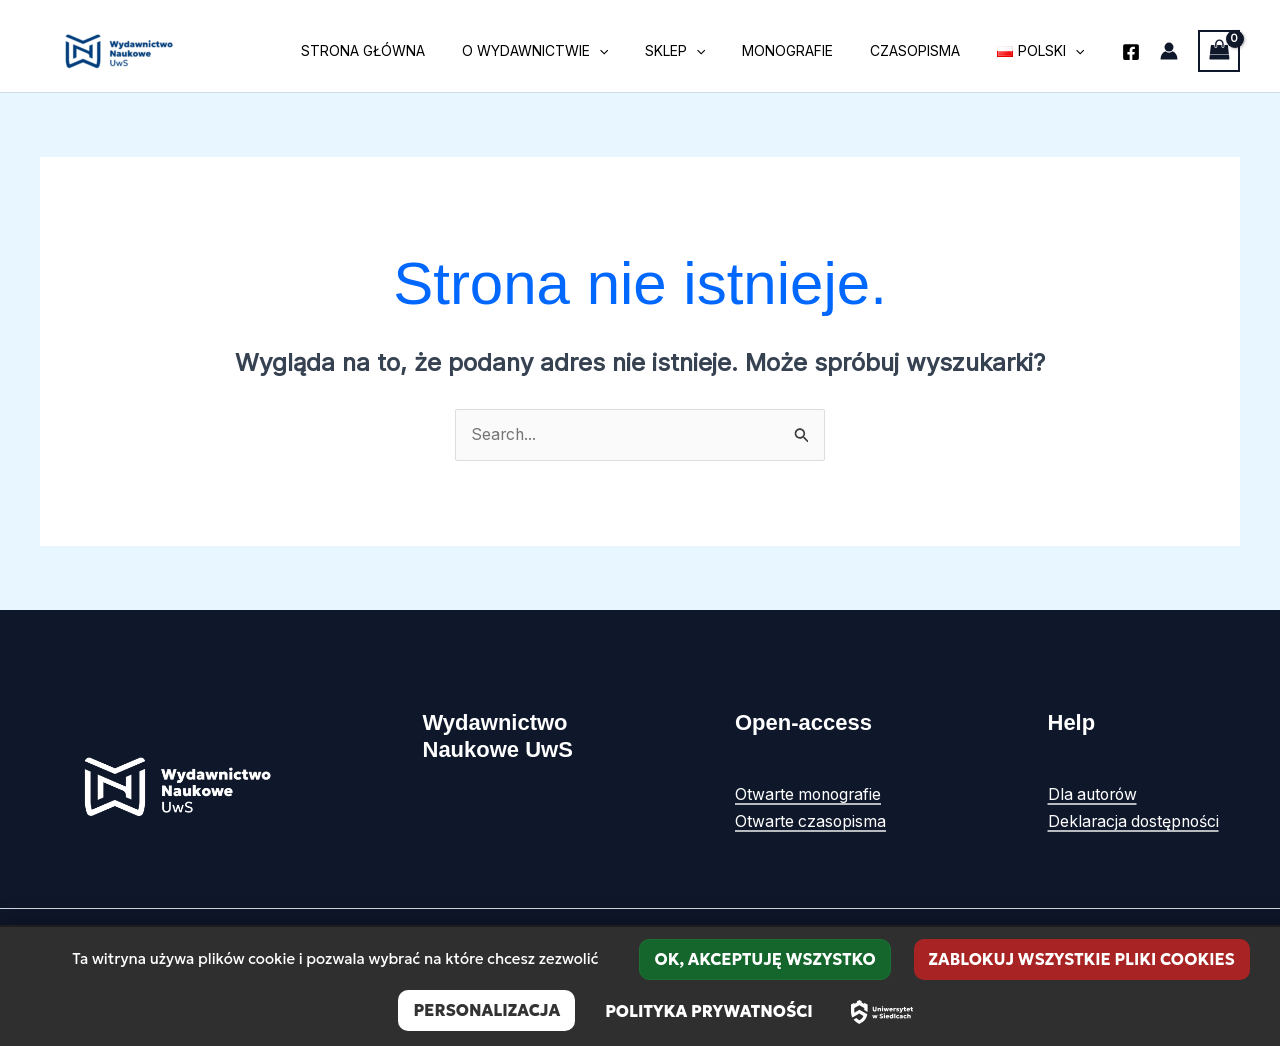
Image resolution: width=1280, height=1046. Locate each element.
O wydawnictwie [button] (575, 51)
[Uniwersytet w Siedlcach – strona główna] (882, 1012)
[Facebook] (1131, 52)
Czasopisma (929, 50)
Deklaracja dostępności (1136, 821)
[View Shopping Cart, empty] (1219, 50)
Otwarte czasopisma (812, 821)
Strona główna (412, 50)
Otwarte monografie (811, 795)
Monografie (810, 50)
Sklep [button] (706, 51)
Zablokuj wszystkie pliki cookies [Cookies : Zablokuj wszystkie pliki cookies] (1082, 959)
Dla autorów (1095, 795)
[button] (639, 51)
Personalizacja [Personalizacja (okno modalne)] (486, 1010)
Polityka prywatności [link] (709, 1011)
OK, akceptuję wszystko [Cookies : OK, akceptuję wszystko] (764, 959)
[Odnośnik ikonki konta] (1169, 51)
